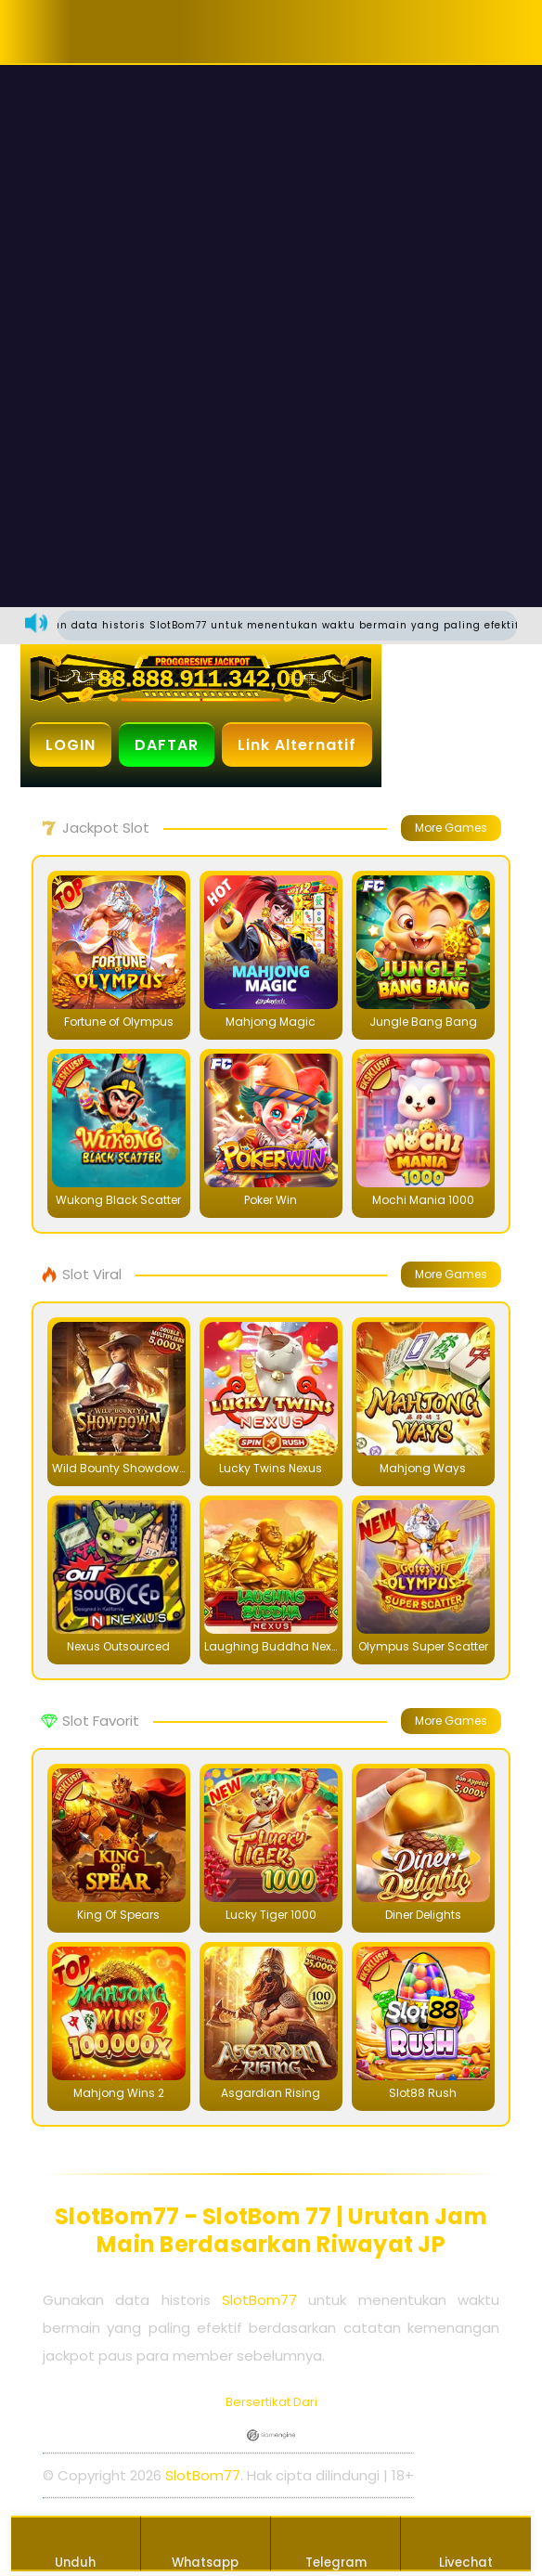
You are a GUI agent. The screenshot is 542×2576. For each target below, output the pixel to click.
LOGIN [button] (70, 745)
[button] (79, 31)
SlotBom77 (259, 2300)
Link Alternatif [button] (297, 745)
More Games (451, 827)
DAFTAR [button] (167, 745)
